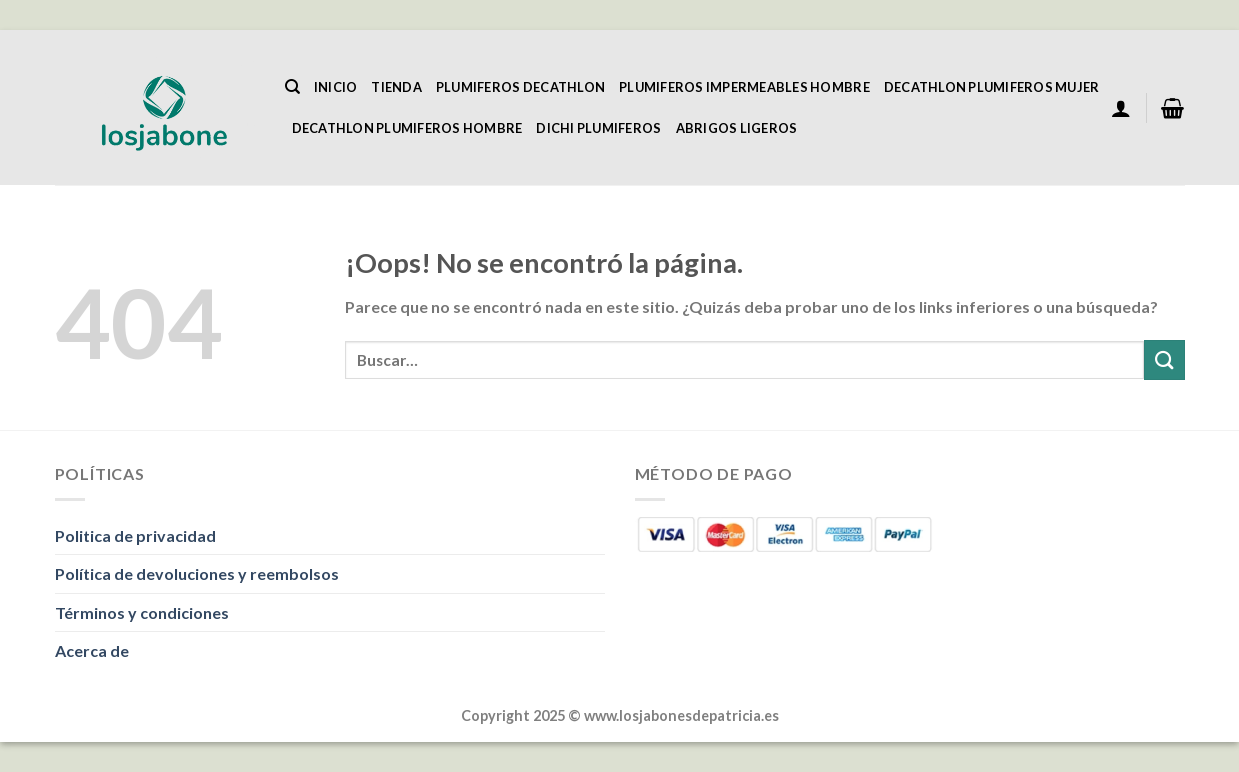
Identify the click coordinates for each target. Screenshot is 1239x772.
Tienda (396, 87)
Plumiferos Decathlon (520, 87)
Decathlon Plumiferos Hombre (407, 128)
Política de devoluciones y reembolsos (197, 573)
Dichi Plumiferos (598, 128)
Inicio (336, 87)
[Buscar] (292, 87)
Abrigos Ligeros (737, 128)
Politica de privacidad (135, 535)
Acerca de (92, 650)
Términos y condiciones (142, 612)
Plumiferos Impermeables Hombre (744, 87)
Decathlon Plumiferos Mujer (992, 87)
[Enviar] (1164, 359)
